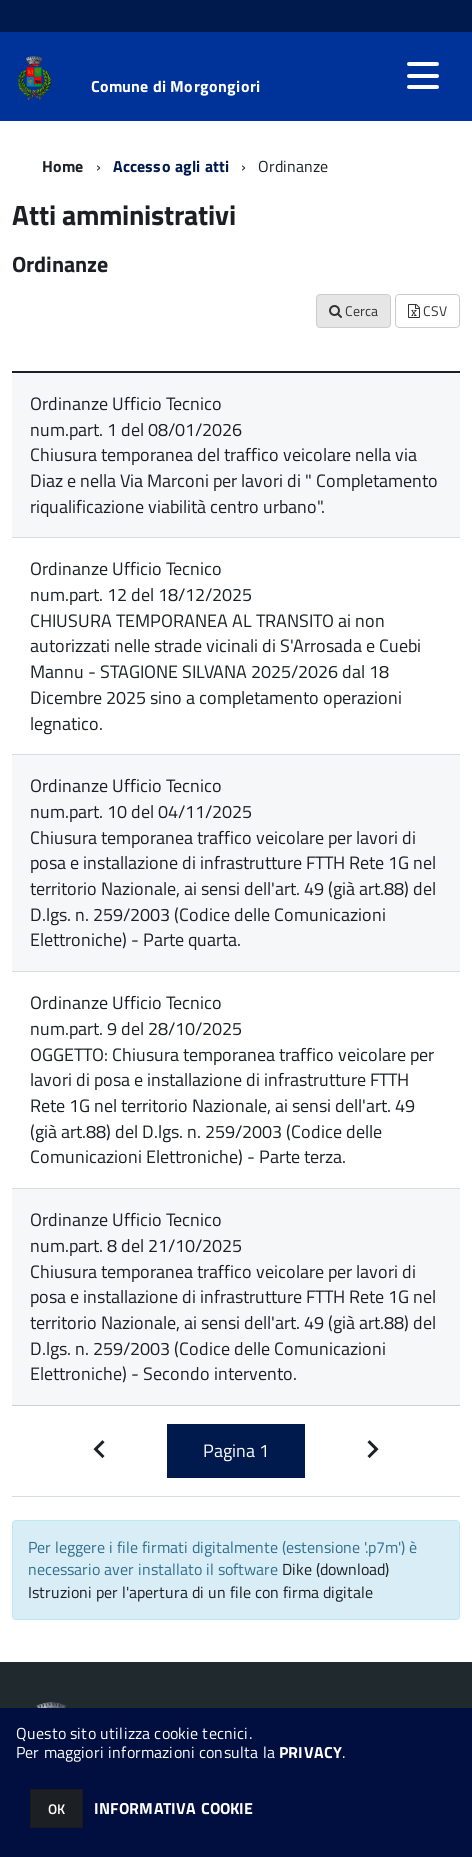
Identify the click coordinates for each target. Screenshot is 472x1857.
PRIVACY (310, 1752)
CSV (427, 310)
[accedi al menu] (423, 76)
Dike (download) (335, 1569)
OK (56, 1808)
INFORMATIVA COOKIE (174, 1808)
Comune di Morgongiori (175, 86)
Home (63, 166)
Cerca (353, 310)
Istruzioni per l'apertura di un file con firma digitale (200, 1592)
